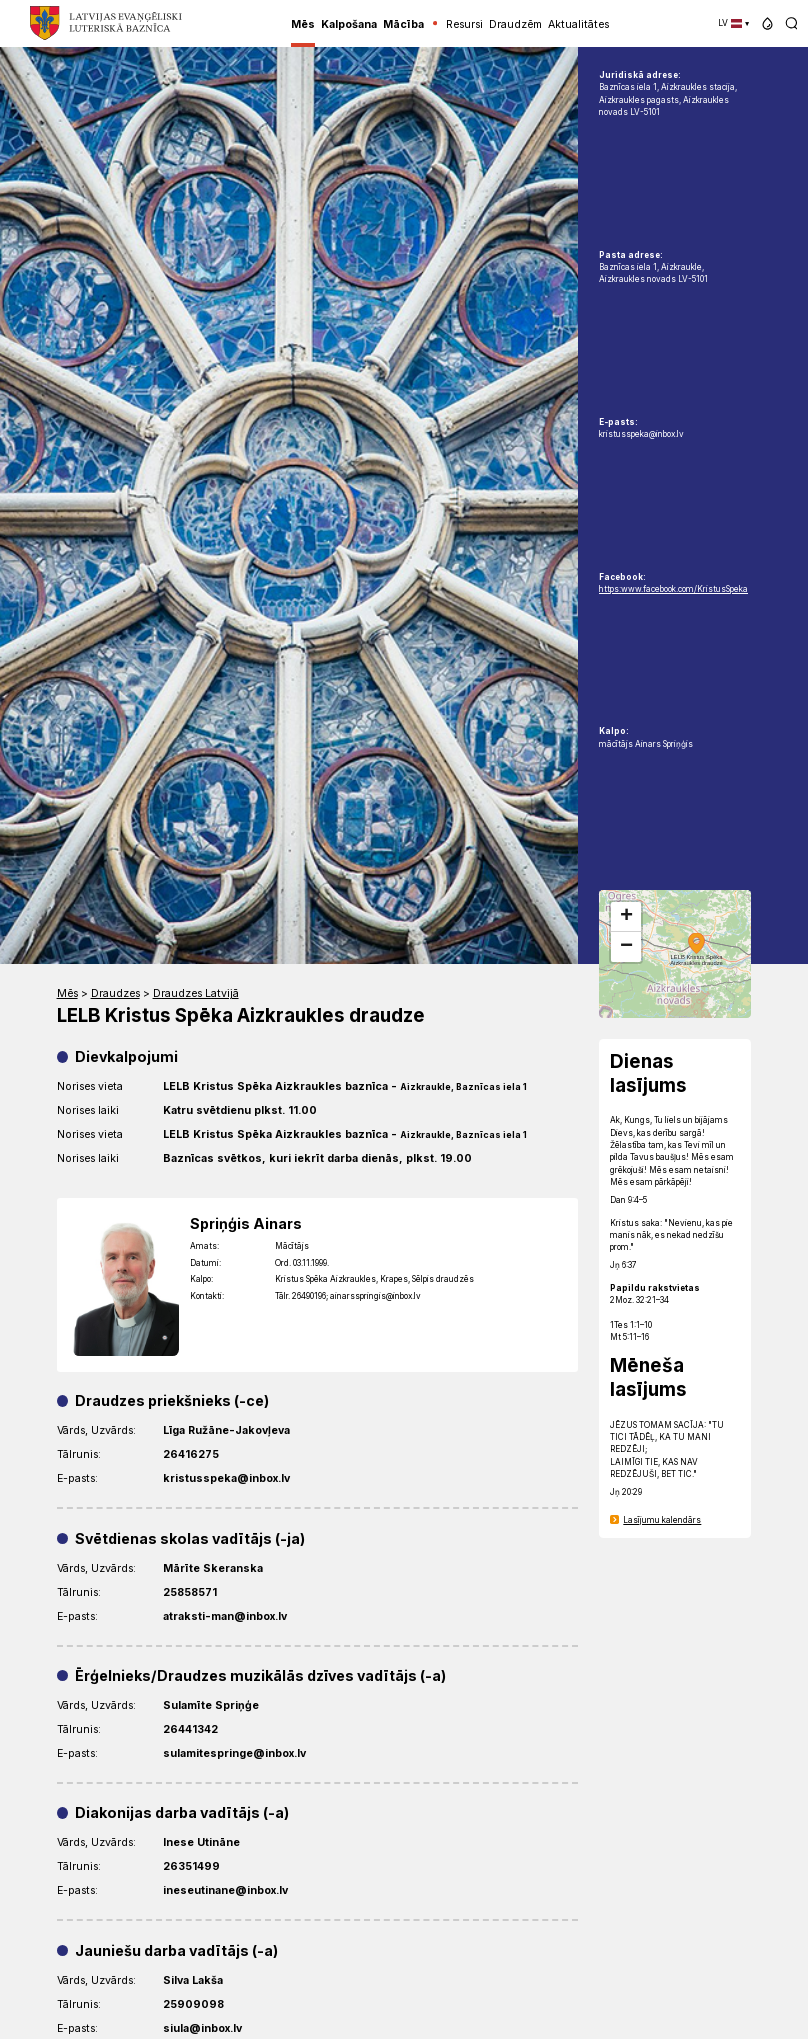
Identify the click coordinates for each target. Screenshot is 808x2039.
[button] (767, 23)
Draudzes (115, 993)
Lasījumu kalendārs (662, 1520)
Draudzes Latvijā (196, 993)
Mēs (67, 993)
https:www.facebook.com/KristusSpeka (673, 589)
